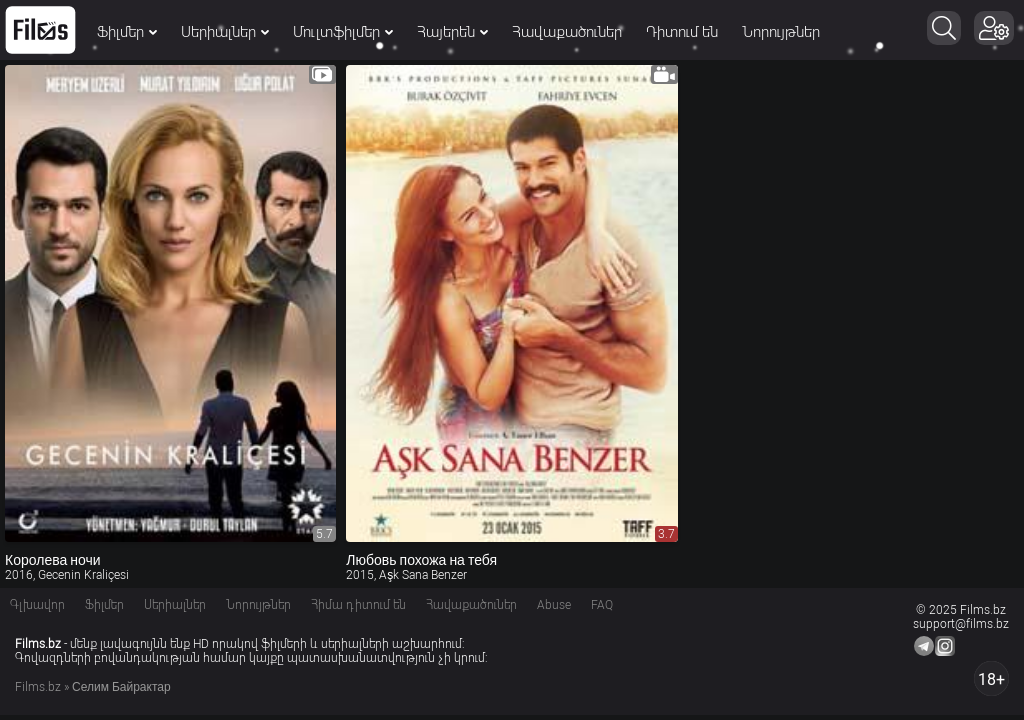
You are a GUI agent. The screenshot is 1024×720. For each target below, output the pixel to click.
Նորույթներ (781, 32)
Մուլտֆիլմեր (343, 32)
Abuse (554, 605)
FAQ (602, 605)
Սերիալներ (225, 32)
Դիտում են (682, 32)
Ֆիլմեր (127, 32)
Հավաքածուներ (567, 32)
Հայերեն (452, 32)
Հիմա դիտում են (358, 605)
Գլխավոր (37, 605)
